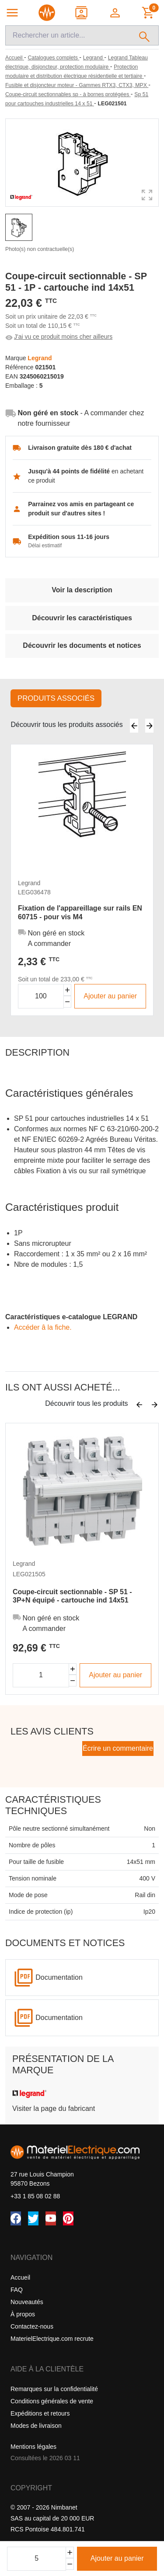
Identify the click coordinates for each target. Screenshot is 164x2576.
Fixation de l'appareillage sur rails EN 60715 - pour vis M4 (80, 912)
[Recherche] (68, 35)
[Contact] (82, 12)
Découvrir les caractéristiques (82, 618)
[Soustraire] (70, 2564)
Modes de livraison (36, 2425)
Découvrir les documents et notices (82, 645)
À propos (22, 2314)
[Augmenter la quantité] (67, 990)
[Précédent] (134, 726)
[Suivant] (149, 726)
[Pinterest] (68, 2218)
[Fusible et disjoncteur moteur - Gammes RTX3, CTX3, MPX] (76, 85)
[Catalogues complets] (53, 58)
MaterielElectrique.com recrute (52, 2338)
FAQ (16, 2289)
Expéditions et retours (40, 2413)
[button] (116, 12)
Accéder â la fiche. (43, 1327)
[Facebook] (15, 2218)
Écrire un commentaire (118, 1748)
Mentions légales (33, 2446)
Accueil (20, 2277)
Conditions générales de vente (51, 2401)
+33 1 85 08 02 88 (35, 2196)
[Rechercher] (144, 35)
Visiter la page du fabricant (53, 2108)
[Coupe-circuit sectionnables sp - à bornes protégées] (68, 94)
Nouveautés (26, 2301)
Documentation (59, 1977)
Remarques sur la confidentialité (54, 2388)
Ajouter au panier (117, 2558)
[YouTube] (50, 2218)
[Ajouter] (70, 2553)
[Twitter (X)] (33, 2218)
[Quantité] (36, 2559)
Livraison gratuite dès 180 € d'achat (80, 447)
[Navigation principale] (12, 13)
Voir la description (82, 590)
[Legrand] (93, 58)
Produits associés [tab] (55, 698)
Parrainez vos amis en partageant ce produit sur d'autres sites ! (81, 509)
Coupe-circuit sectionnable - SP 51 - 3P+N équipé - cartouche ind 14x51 (72, 1596)
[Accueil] (14, 58)
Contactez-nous (31, 2326)
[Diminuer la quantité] (67, 1002)
